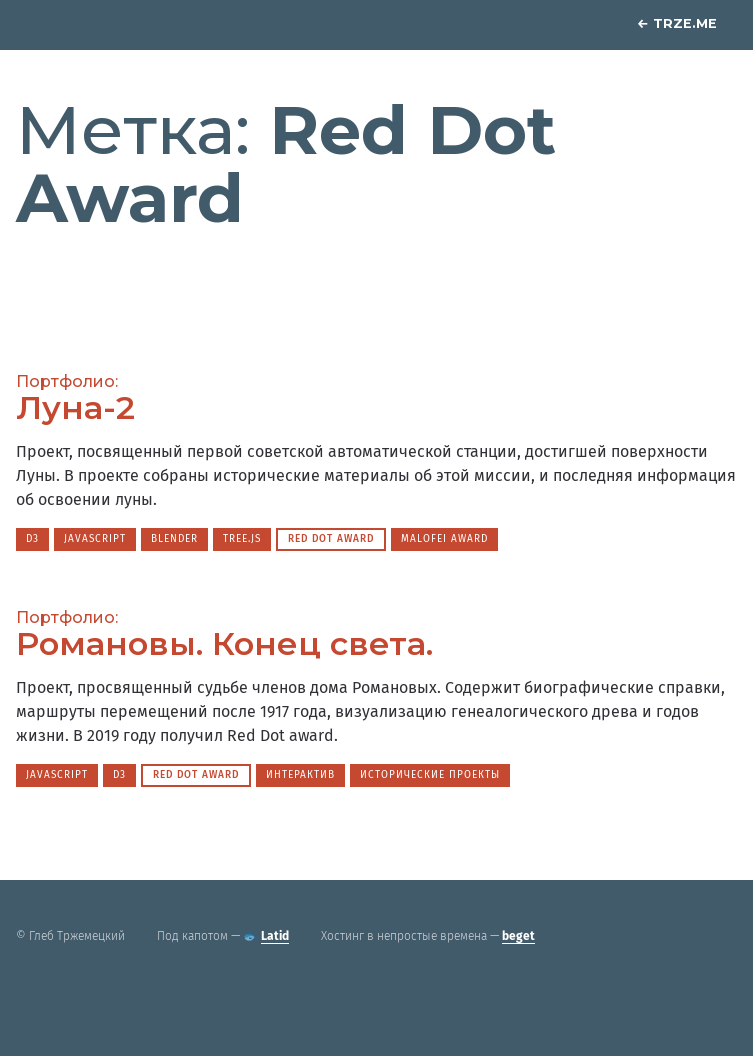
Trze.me (677, 23)
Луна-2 (75, 407)
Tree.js (242, 539)
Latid (275, 936)
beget (518, 936)
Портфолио (65, 381)
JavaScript (95, 539)
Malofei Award (444, 539)
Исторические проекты (430, 775)
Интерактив (300, 775)
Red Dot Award (331, 539)
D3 (32, 539)
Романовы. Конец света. (224, 643)
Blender (174, 539)
